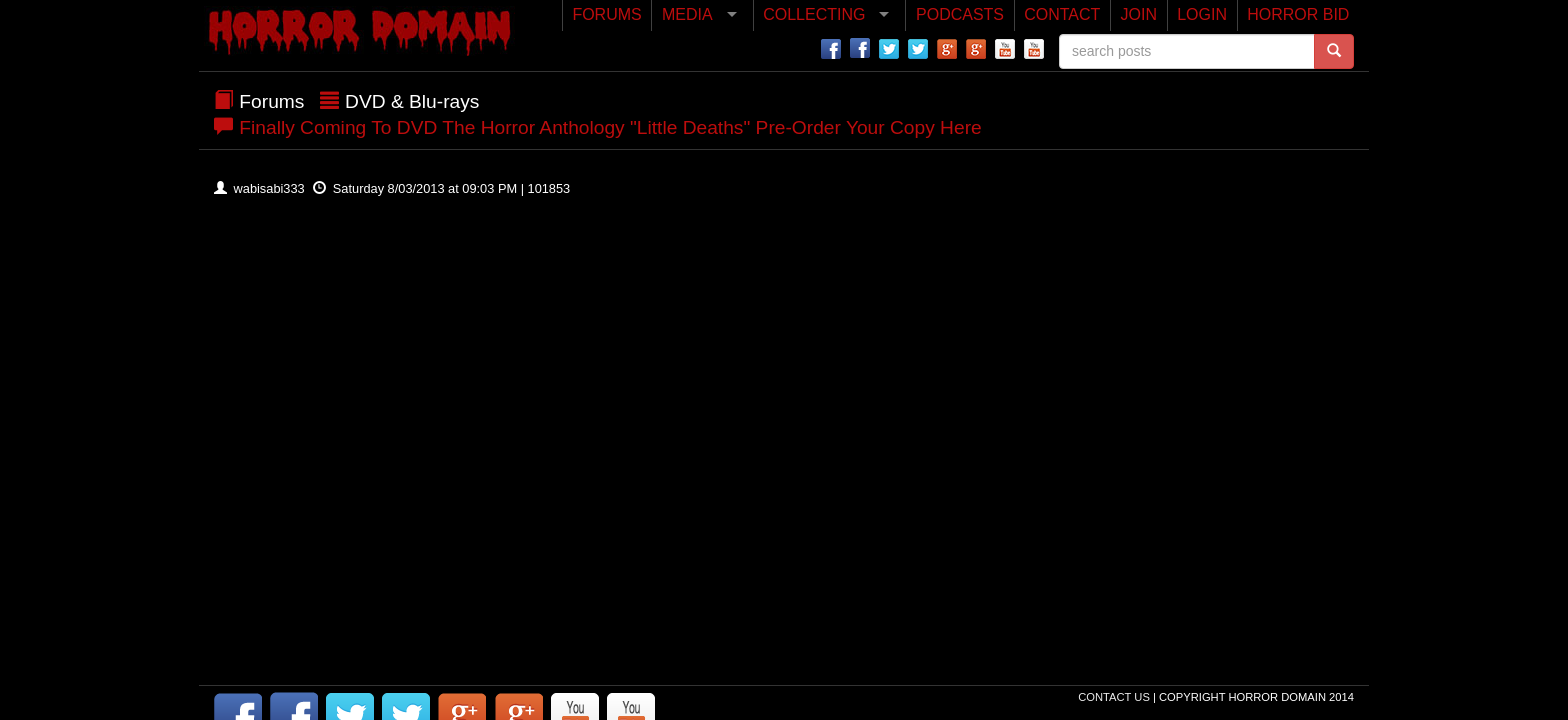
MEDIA (687, 14)
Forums (271, 101)
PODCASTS (960, 14)
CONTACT (1062, 14)
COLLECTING (814, 14)
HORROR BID (1298, 14)
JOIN (1139, 14)
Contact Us (1115, 697)
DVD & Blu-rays (412, 101)
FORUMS (606, 14)
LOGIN (1202, 14)
